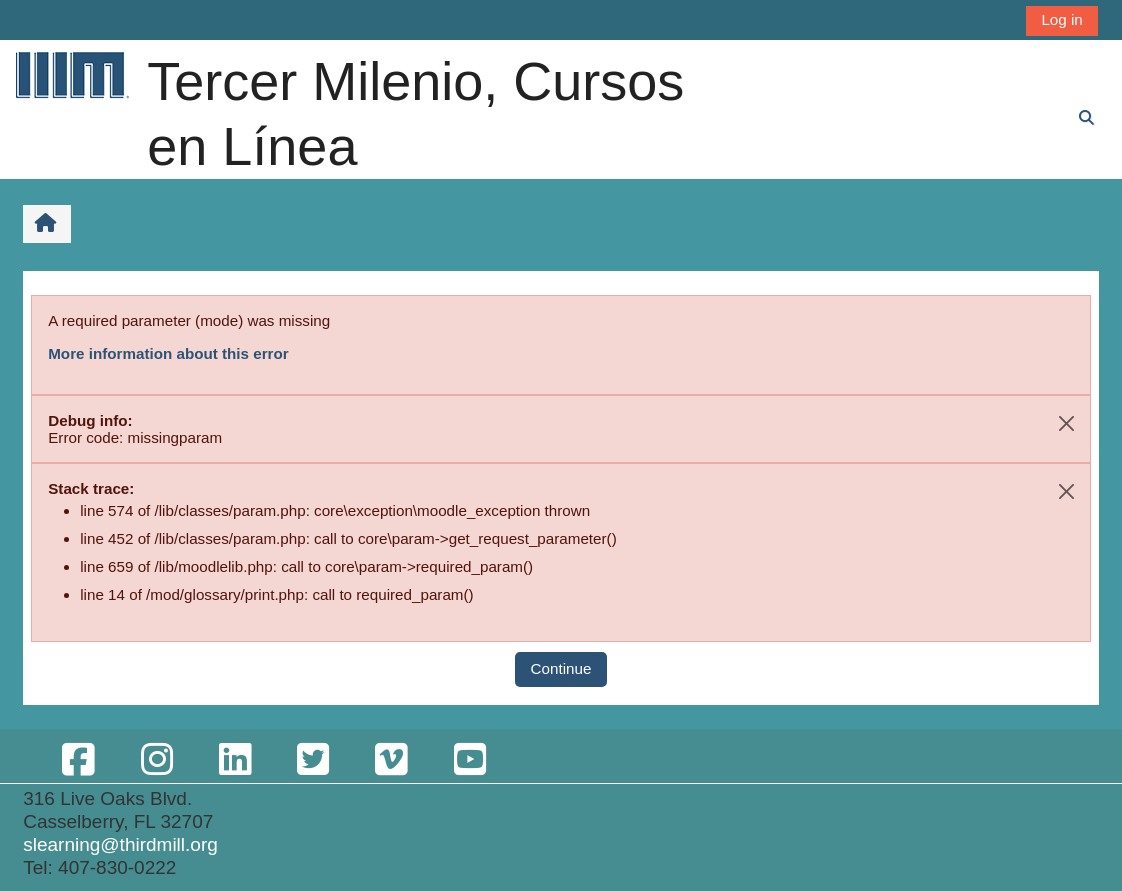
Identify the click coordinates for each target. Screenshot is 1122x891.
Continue (561, 668)
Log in (1061, 19)
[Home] (71, 74)
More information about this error (168, 353)
